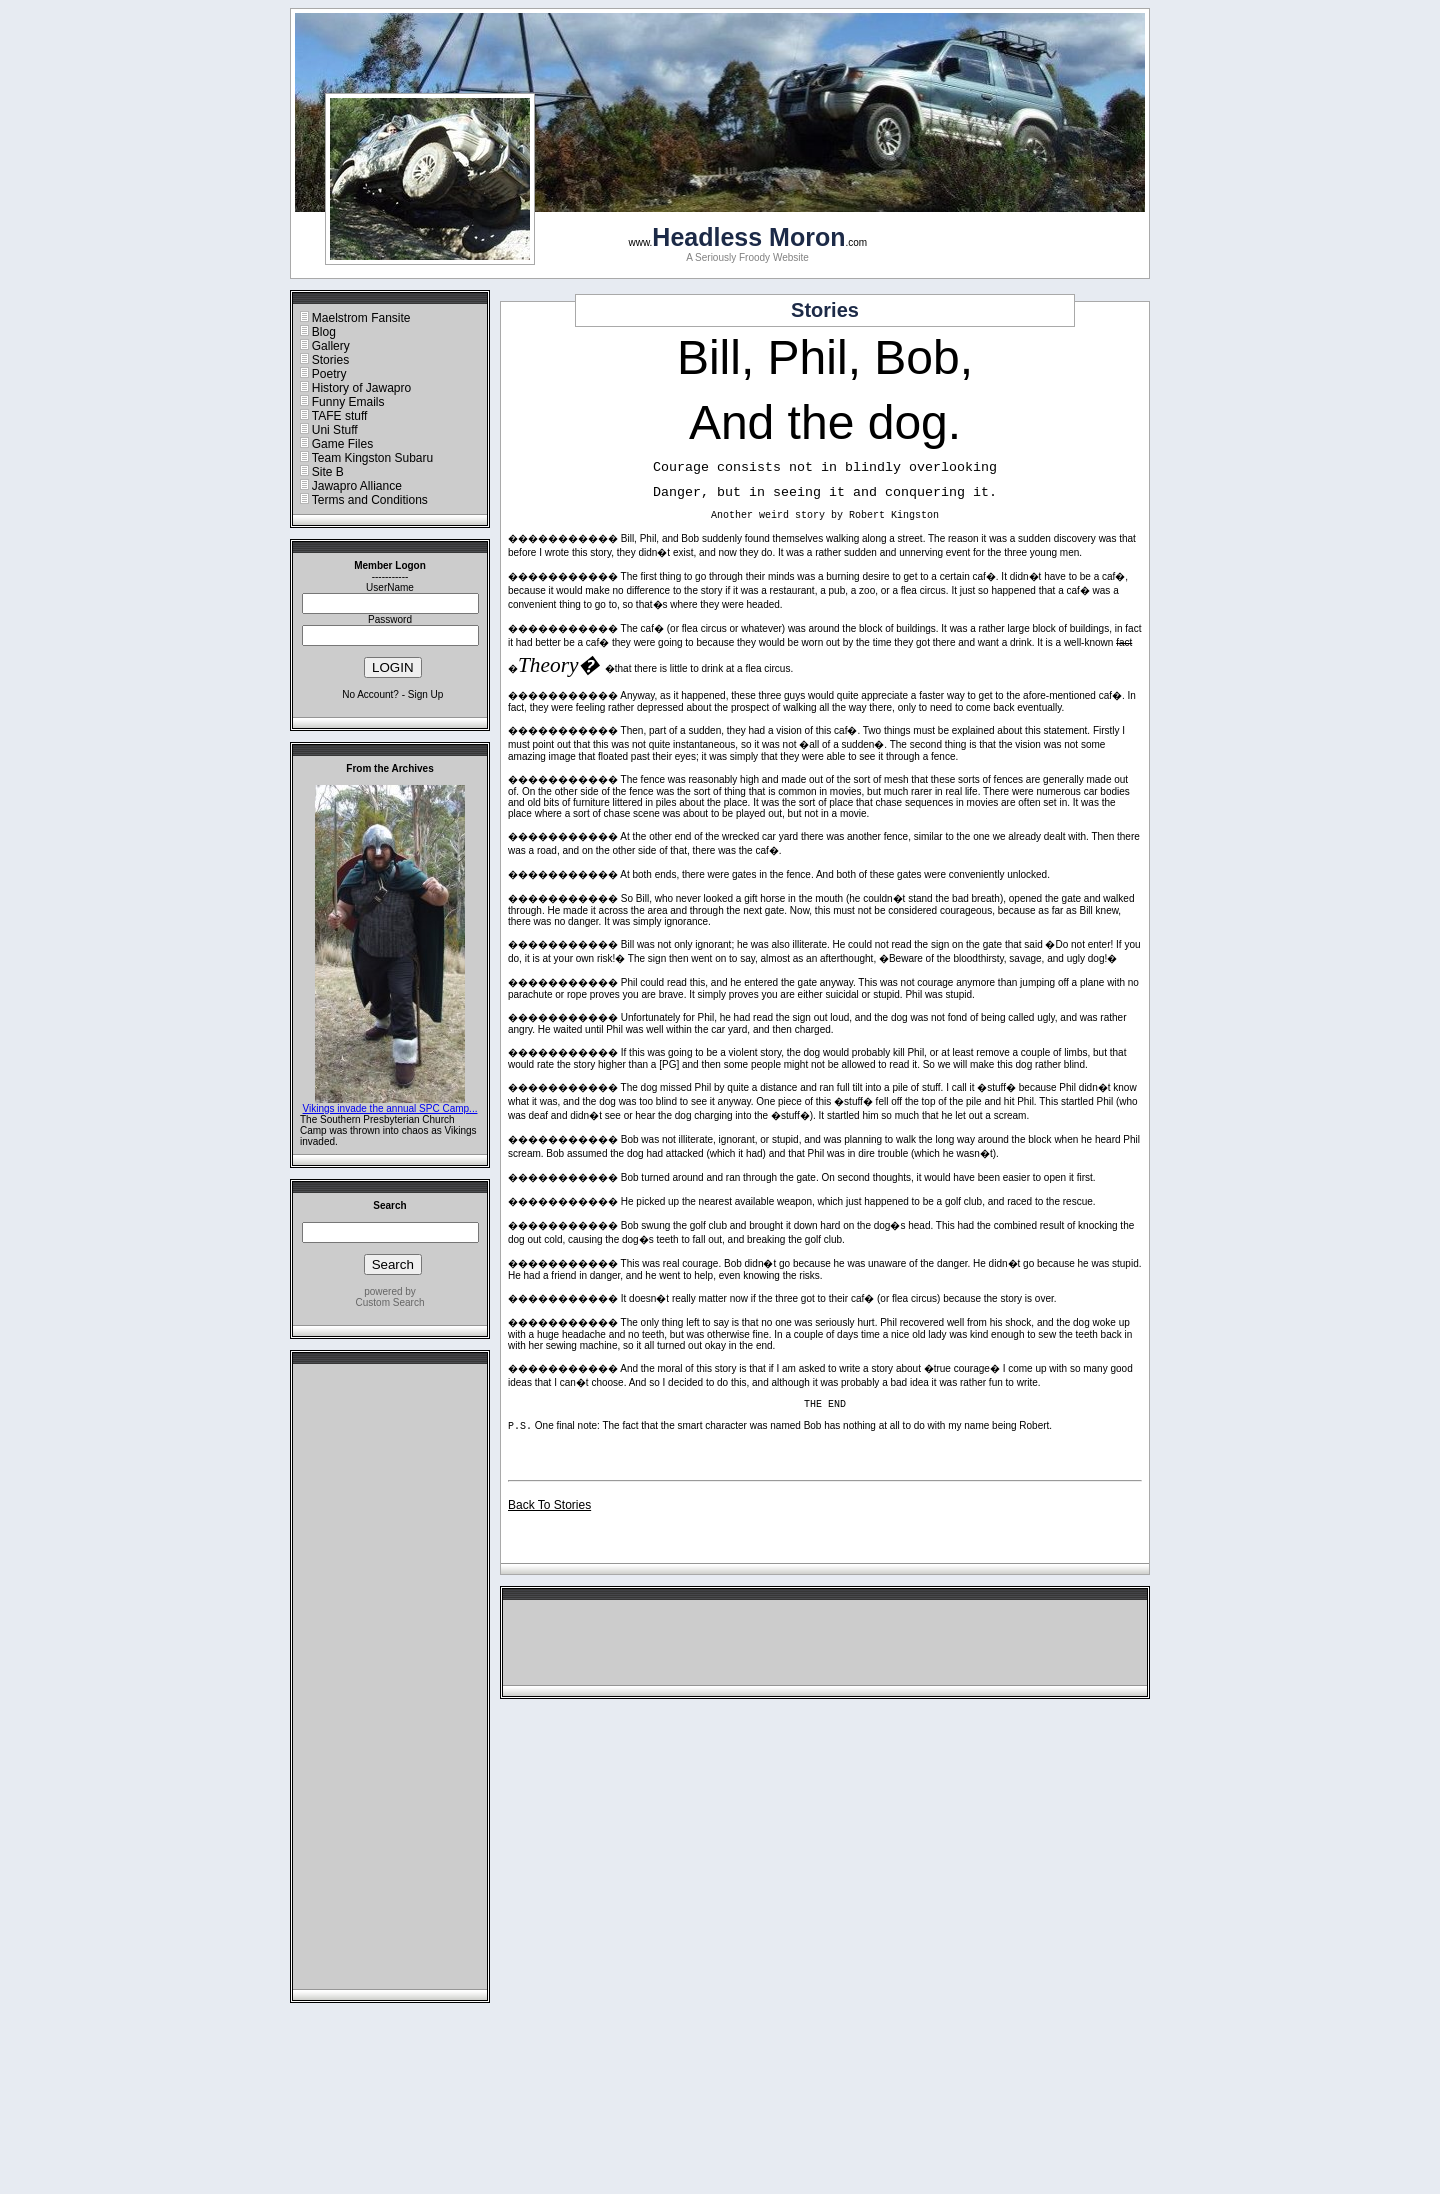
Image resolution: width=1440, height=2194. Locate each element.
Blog (324, 332)
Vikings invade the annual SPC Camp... (390, 1108)
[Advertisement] (390, 1682)
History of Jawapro (361, 388)
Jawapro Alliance (357, 486)
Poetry (329, 374)
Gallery (331, 346)
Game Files (342, 444)
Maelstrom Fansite (361, 318)
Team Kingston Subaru (372, 458)
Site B (328, 472)
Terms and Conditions (370, 500)
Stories (330, 360)
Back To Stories (549, 1505)
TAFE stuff (340, 416)
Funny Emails (348, 402)
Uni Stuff (335, 430)
